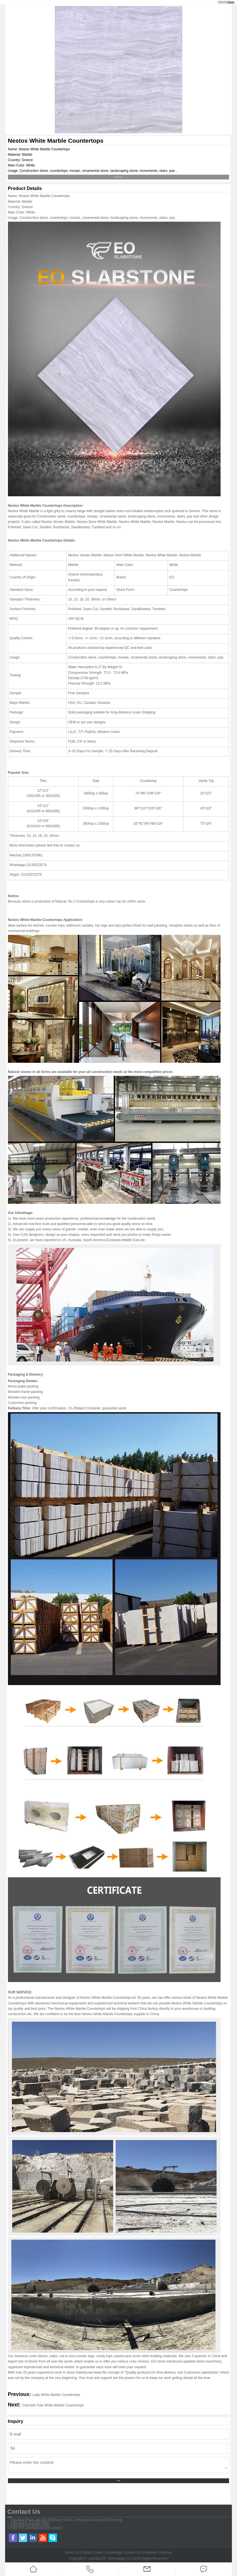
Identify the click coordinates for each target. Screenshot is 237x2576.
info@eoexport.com (30, 2525)
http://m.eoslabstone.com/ (36, 2528)
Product (87, 2552)
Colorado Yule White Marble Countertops (53, 2405)
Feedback (149, 2552)
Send (118, 2480)
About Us (72, 2552)
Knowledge (113, 2552)
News (99, 2552)
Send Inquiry (118, 177)
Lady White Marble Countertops (57, 2395)
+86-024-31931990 (29, 2522)
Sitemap (165, 2552)
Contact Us (132, 2552)
